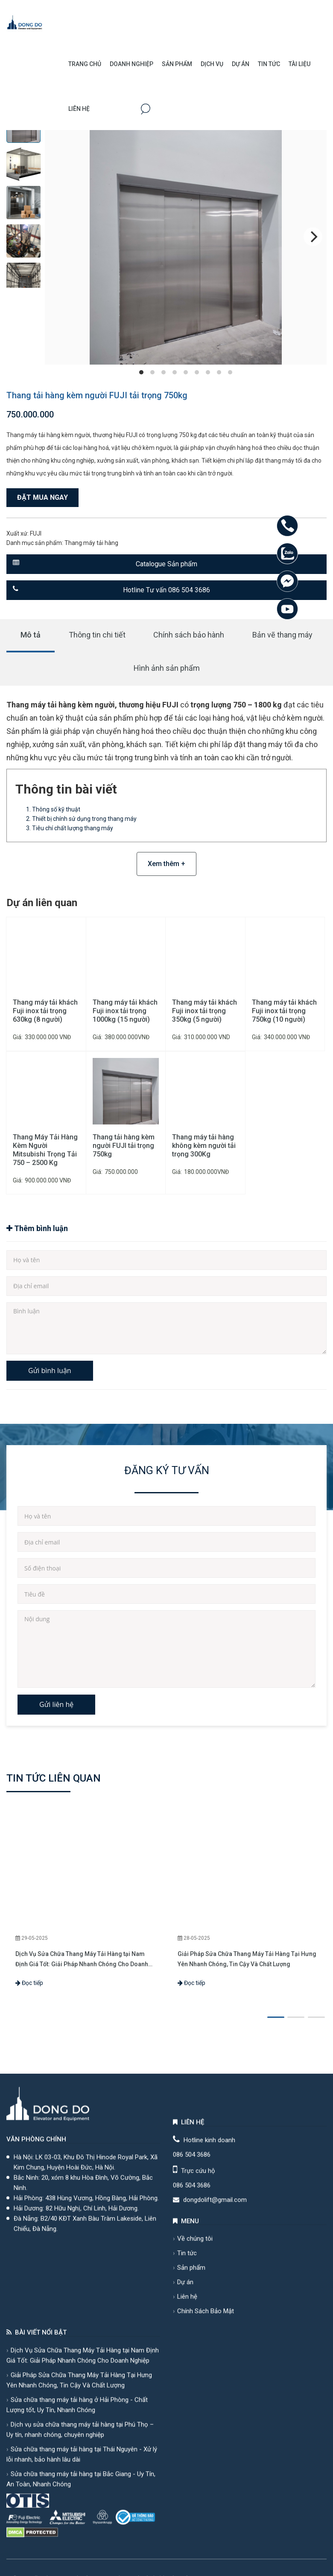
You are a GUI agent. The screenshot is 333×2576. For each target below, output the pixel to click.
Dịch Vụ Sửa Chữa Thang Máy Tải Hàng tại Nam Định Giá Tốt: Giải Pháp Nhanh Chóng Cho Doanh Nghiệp (81, 1959)
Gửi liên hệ (56, 1704)
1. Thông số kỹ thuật (53, 809)
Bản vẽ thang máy (282, 634)
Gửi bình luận (49, 1370)
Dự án (240, 64)
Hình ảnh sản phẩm (167, 668)
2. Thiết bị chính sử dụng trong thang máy (81, 818)
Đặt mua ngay (42, 497)
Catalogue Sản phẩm (105, 563)
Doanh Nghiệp (131, 64)
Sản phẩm (177, 64)
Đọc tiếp (29, 1982)
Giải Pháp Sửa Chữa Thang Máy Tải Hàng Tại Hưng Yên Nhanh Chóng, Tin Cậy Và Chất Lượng (247, 1958)
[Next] (313, 236)
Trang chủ (84, 64)
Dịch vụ (212, 64)
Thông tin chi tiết (97, 634)
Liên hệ (79, 108)
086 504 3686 (191, 2554)
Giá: (18, 1037)
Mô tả (30, 634)
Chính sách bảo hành (188, 634)
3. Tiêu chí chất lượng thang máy (69, 828)
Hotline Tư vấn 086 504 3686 (111, 589)
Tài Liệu (299, 64)
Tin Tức (269, 64)
